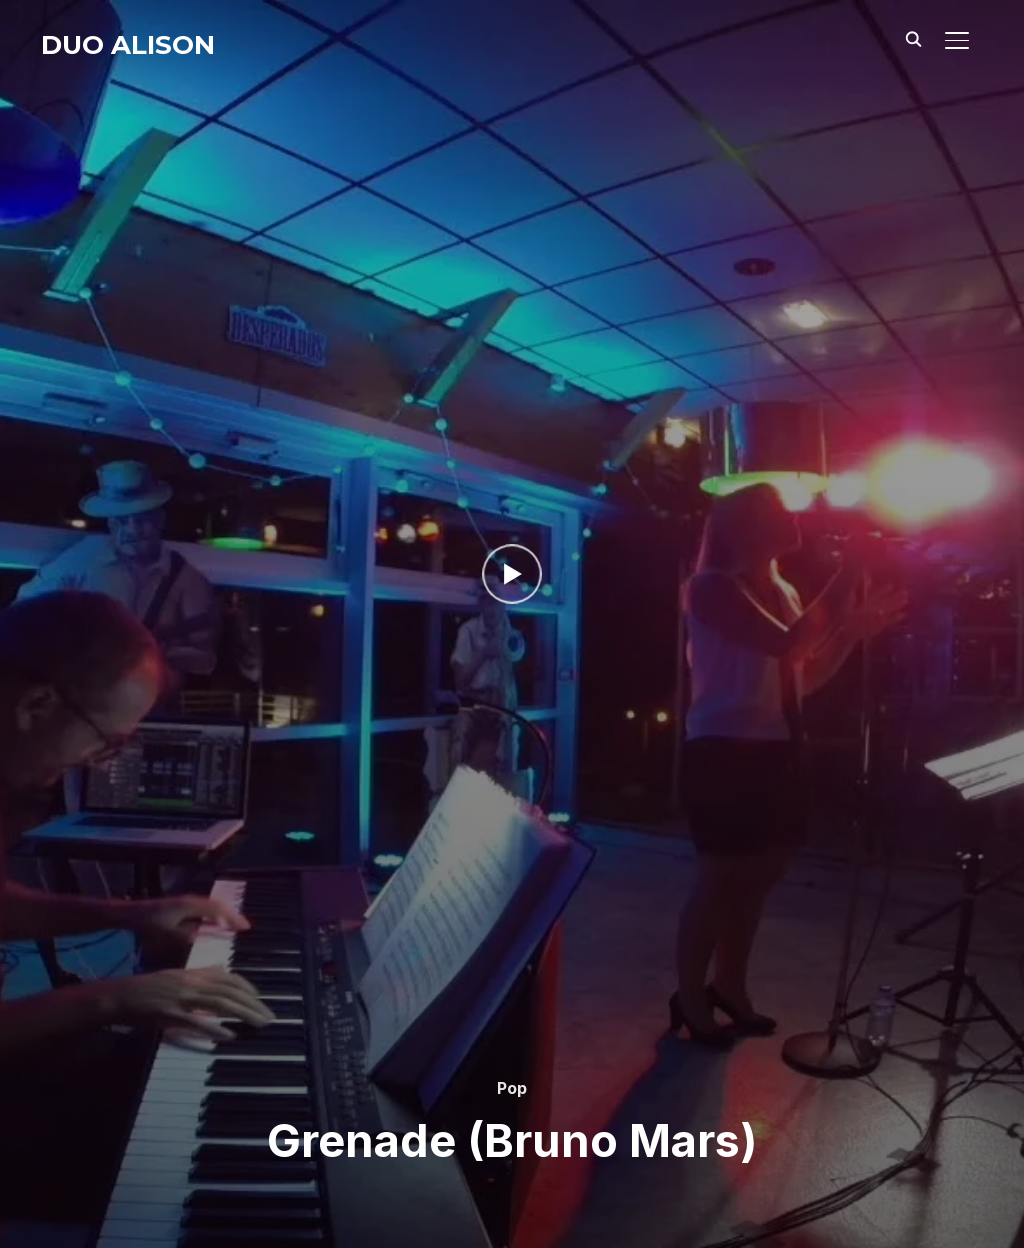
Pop (512, 1088)
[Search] (913, 38)
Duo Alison (128, 45)
